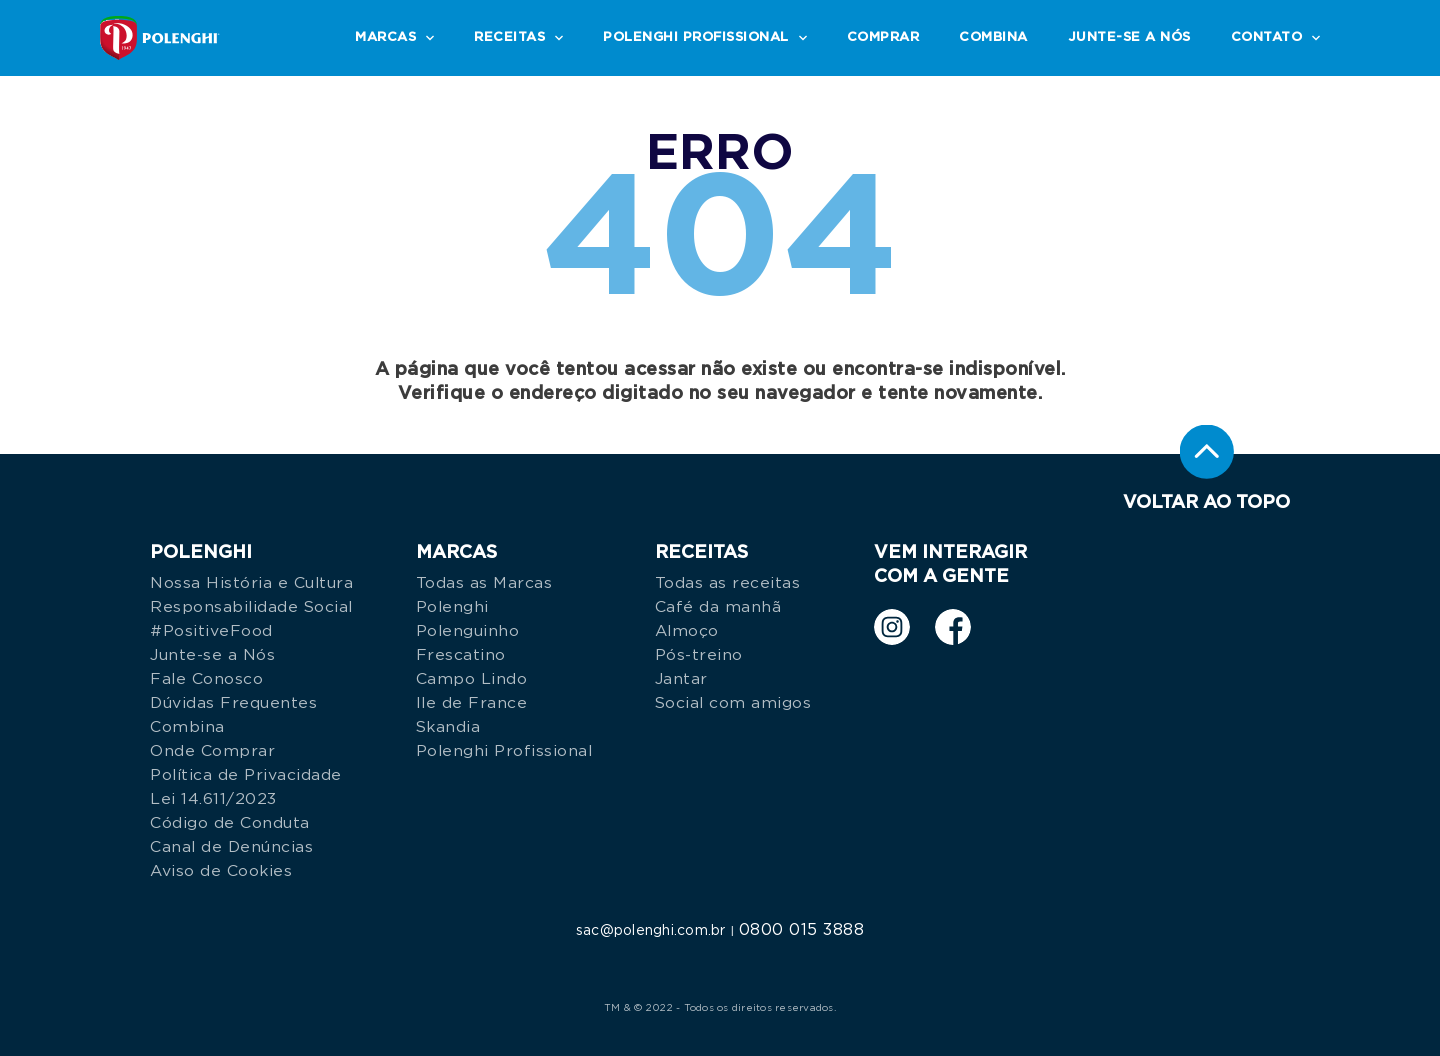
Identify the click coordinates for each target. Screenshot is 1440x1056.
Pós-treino (699, 655)
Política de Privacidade (246, 775)
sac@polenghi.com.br (651, 931)
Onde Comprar (212, 751)
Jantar (681, 679)
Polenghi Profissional (504, 751)
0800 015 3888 (802, 930)
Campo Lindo (472, 679)
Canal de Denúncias (231, 847)
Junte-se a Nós (212, 655)
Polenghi (452, 607)
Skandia (448, 727)
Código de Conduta (230, 823)
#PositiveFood (211, 631)
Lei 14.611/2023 (213, 799)
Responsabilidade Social (251, 607)
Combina (187, 727)
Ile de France (472, 703)
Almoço (687, 631)
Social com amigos (733, 703)
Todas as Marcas (484, 583)
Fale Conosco (206, 679)
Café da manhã (718, 607)
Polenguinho (468, 631)
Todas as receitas (728, 583)
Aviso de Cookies (221, 871)
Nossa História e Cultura (251, 583)
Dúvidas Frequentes (233, 703)
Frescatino (461, 655)
